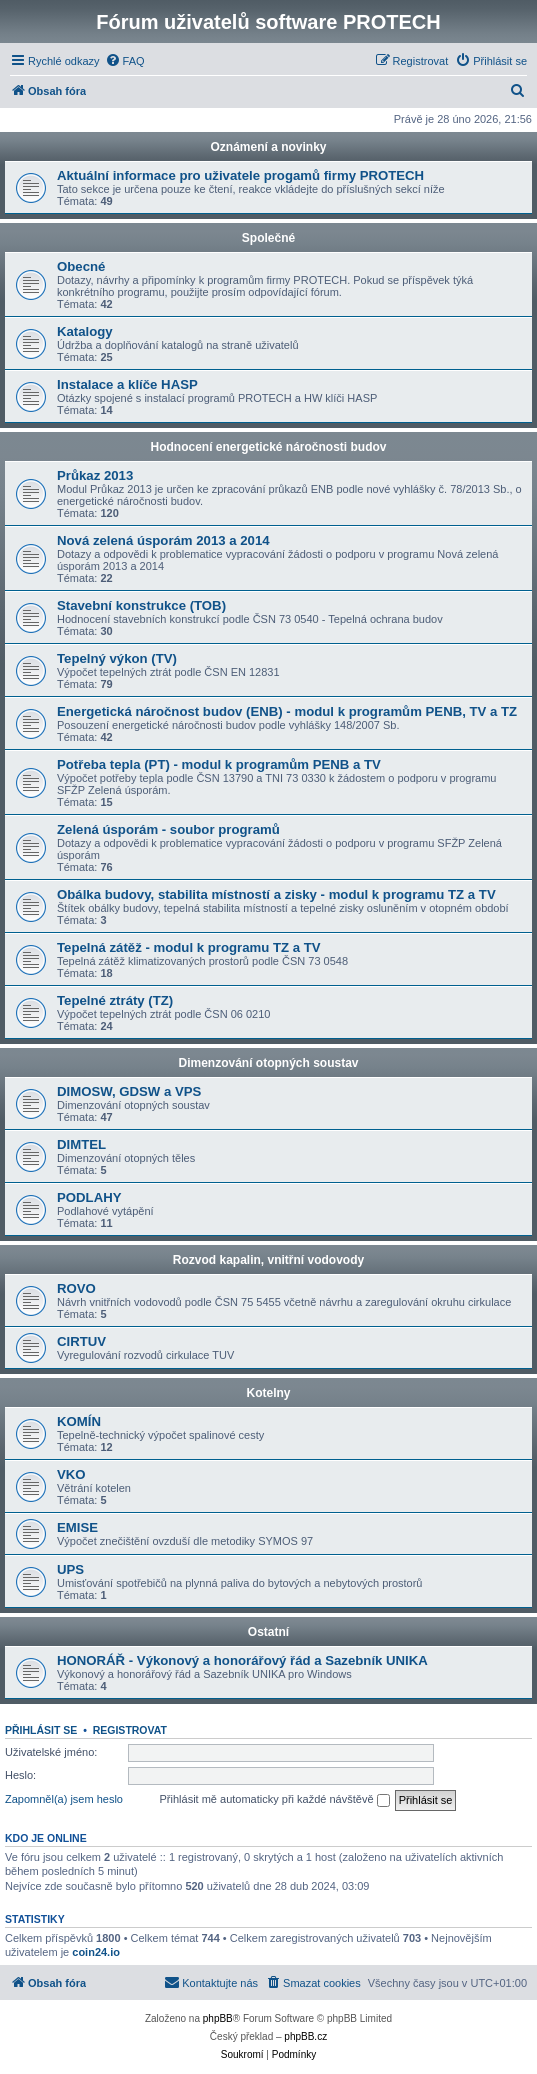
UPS (70, 1569)
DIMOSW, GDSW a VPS (129, 1091)
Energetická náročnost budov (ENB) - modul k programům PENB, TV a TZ (287, 711)
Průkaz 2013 (95, 475)
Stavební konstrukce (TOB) (141, 605)
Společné (268, 238)
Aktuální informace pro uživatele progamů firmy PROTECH (240, 175)
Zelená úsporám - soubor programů (168, 829)
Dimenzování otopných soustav (268, 1063)
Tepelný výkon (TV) (117, 658)
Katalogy (85, 331)
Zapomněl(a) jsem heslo (64, 1799)
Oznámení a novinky (268, 147)
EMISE (77, 1527)
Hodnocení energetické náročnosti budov (268, 447)
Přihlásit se (41, 1730)
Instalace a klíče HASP (127, 384)
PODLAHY (89, 1197)
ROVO (76, 1288)
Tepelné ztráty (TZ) (115, 1000)
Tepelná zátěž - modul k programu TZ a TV (189, 947)
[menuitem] (125, 61)
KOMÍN (79, 1421)
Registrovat (130, 1730)
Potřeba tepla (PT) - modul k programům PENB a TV (219, 764)
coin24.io (96, 1952)
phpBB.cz (305, 2036)
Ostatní (268, 1632)
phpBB (218, 2018)
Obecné (81, 266)
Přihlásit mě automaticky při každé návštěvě (275, 1800)
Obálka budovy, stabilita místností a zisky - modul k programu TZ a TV (276, 894)
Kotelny (268, 1393)
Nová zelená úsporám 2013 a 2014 (163, 540)
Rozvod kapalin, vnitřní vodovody (268, 1260)
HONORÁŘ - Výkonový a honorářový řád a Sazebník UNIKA (242, 1660)
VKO (71, 1474)
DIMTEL (81, 1144)
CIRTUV (81, 1341)
